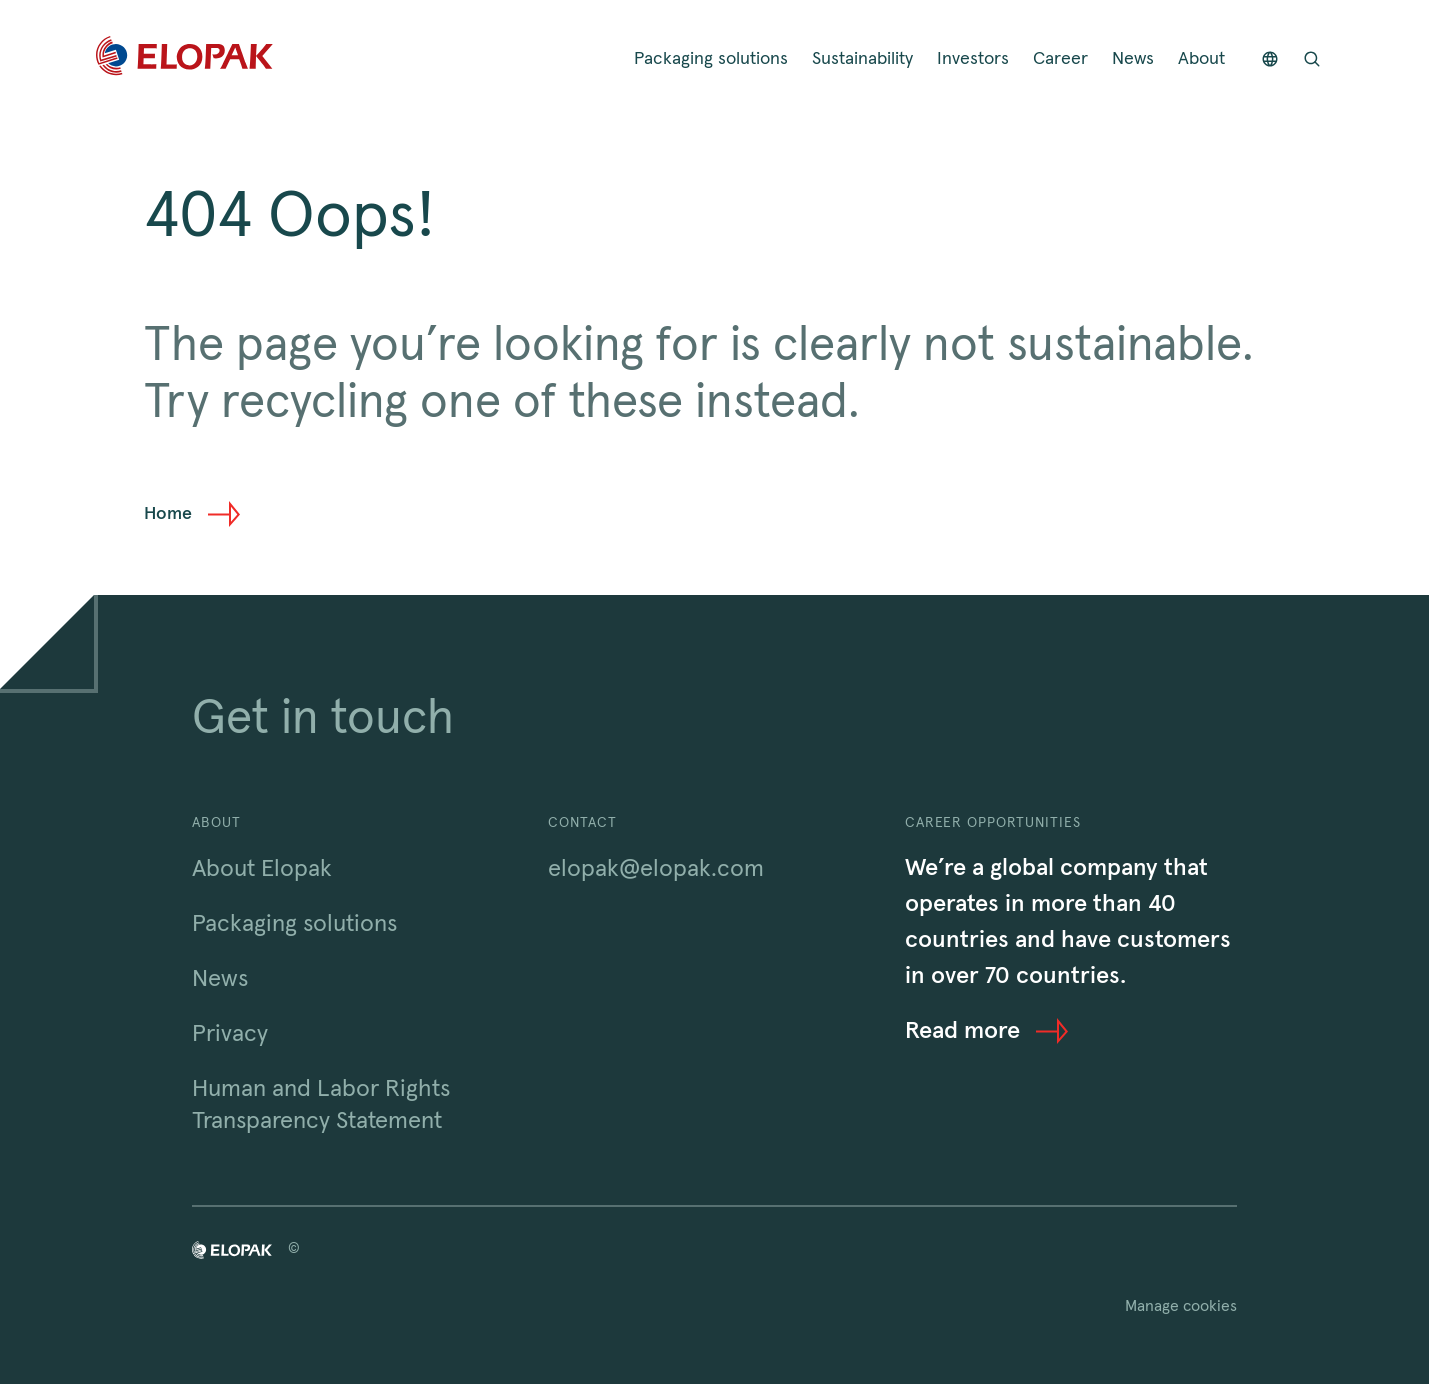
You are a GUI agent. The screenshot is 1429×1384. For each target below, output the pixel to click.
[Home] (184, 59)
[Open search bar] (1312, 59)
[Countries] (1270, 59)
